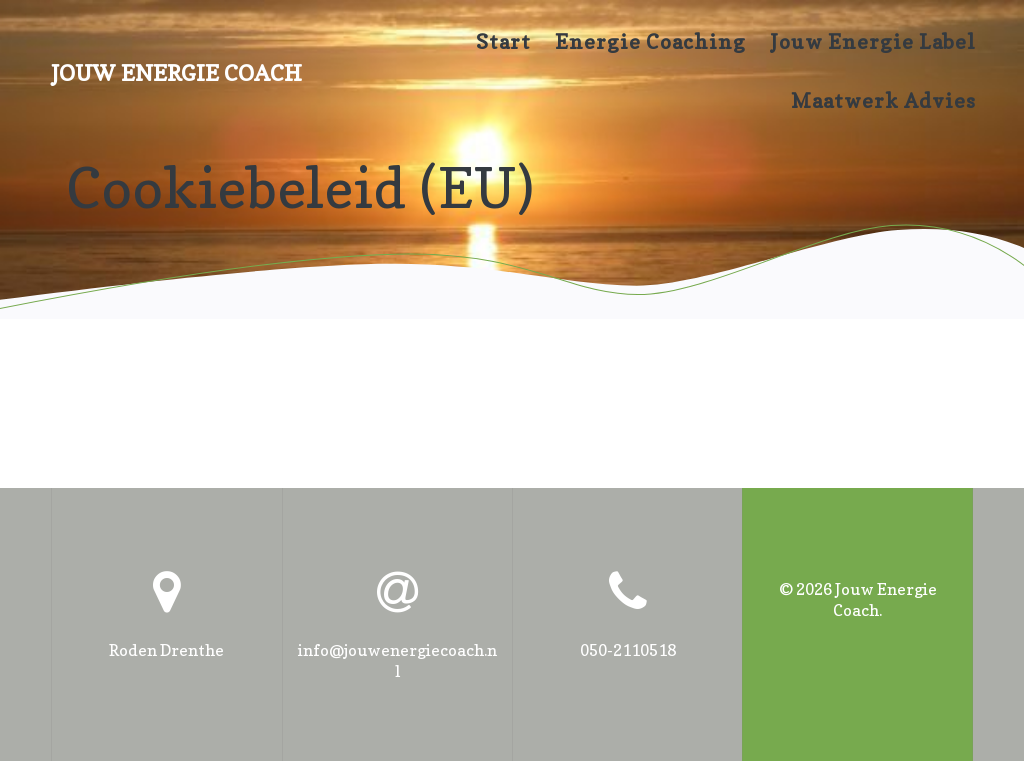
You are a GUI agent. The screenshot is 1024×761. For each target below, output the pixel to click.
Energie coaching (650, 42)
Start (503, 42)
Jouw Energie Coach (176, 73)
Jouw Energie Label (873, 42)
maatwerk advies (883, 101)
